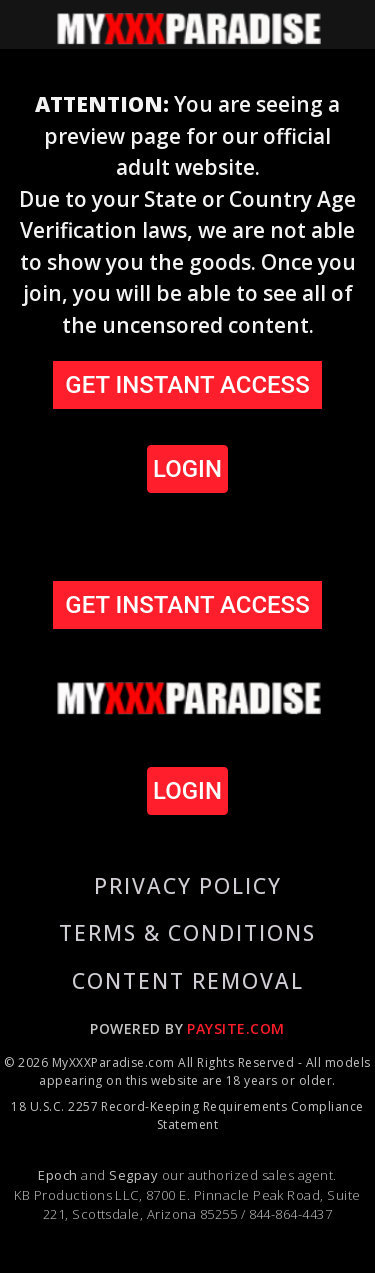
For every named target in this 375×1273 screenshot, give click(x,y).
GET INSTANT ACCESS (187, 385)
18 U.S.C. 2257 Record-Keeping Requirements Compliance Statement (187, 1115)
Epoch (59, 1175)
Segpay (135, 1175)
